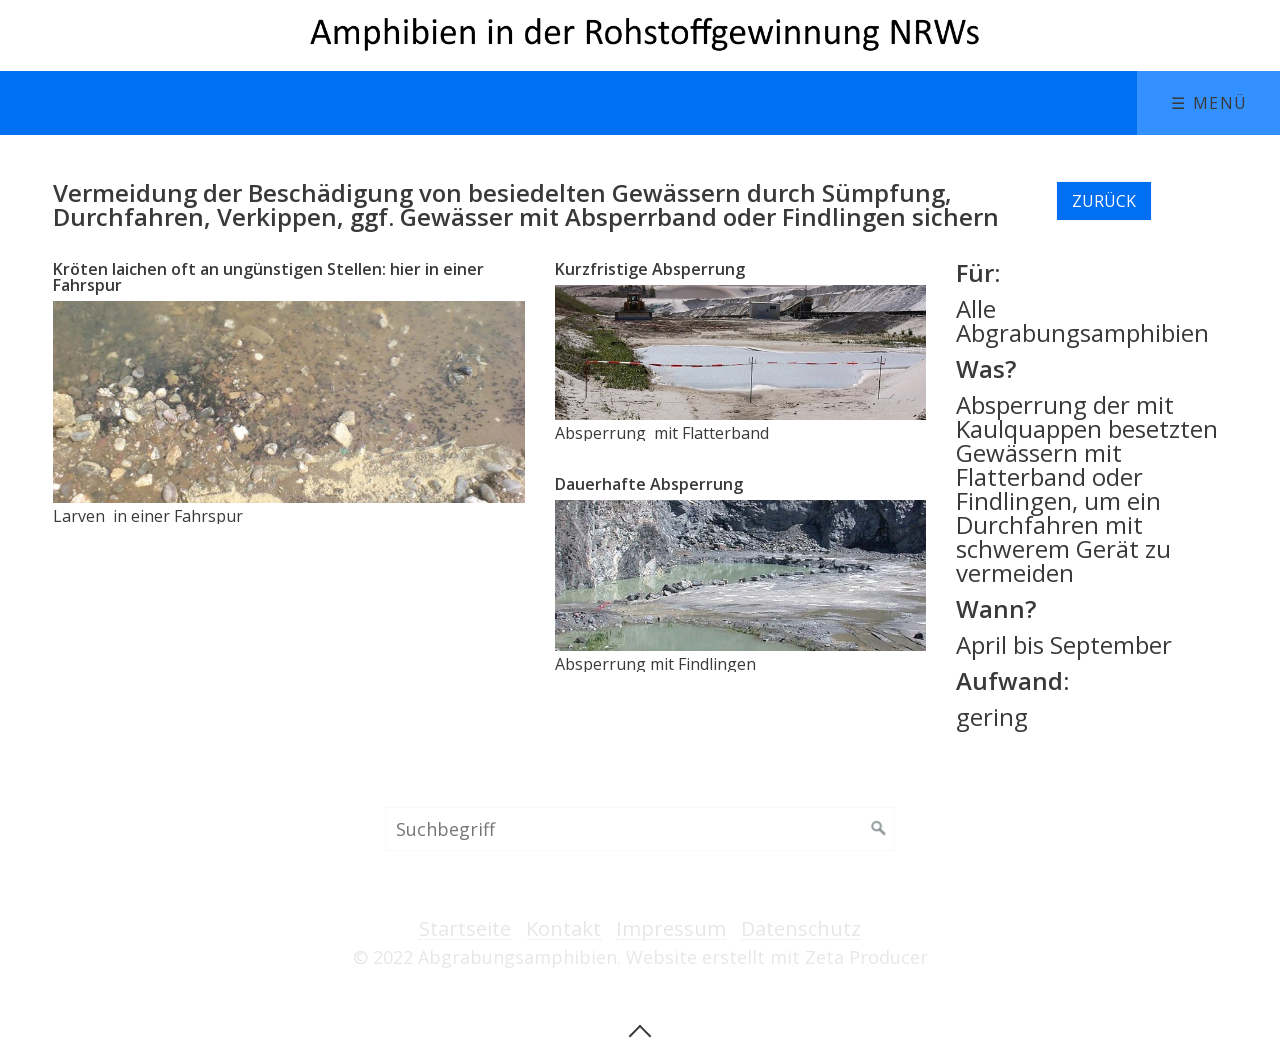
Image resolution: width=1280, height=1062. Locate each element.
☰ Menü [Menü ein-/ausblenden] (1209, 103)
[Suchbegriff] (640, 829)
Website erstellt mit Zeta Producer (777, 957)
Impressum (671, 929)
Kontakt (563, 929)
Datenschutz (801, 929)
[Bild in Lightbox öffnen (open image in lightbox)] (288, 402)
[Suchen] (879, 829)
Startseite (465, 929)
